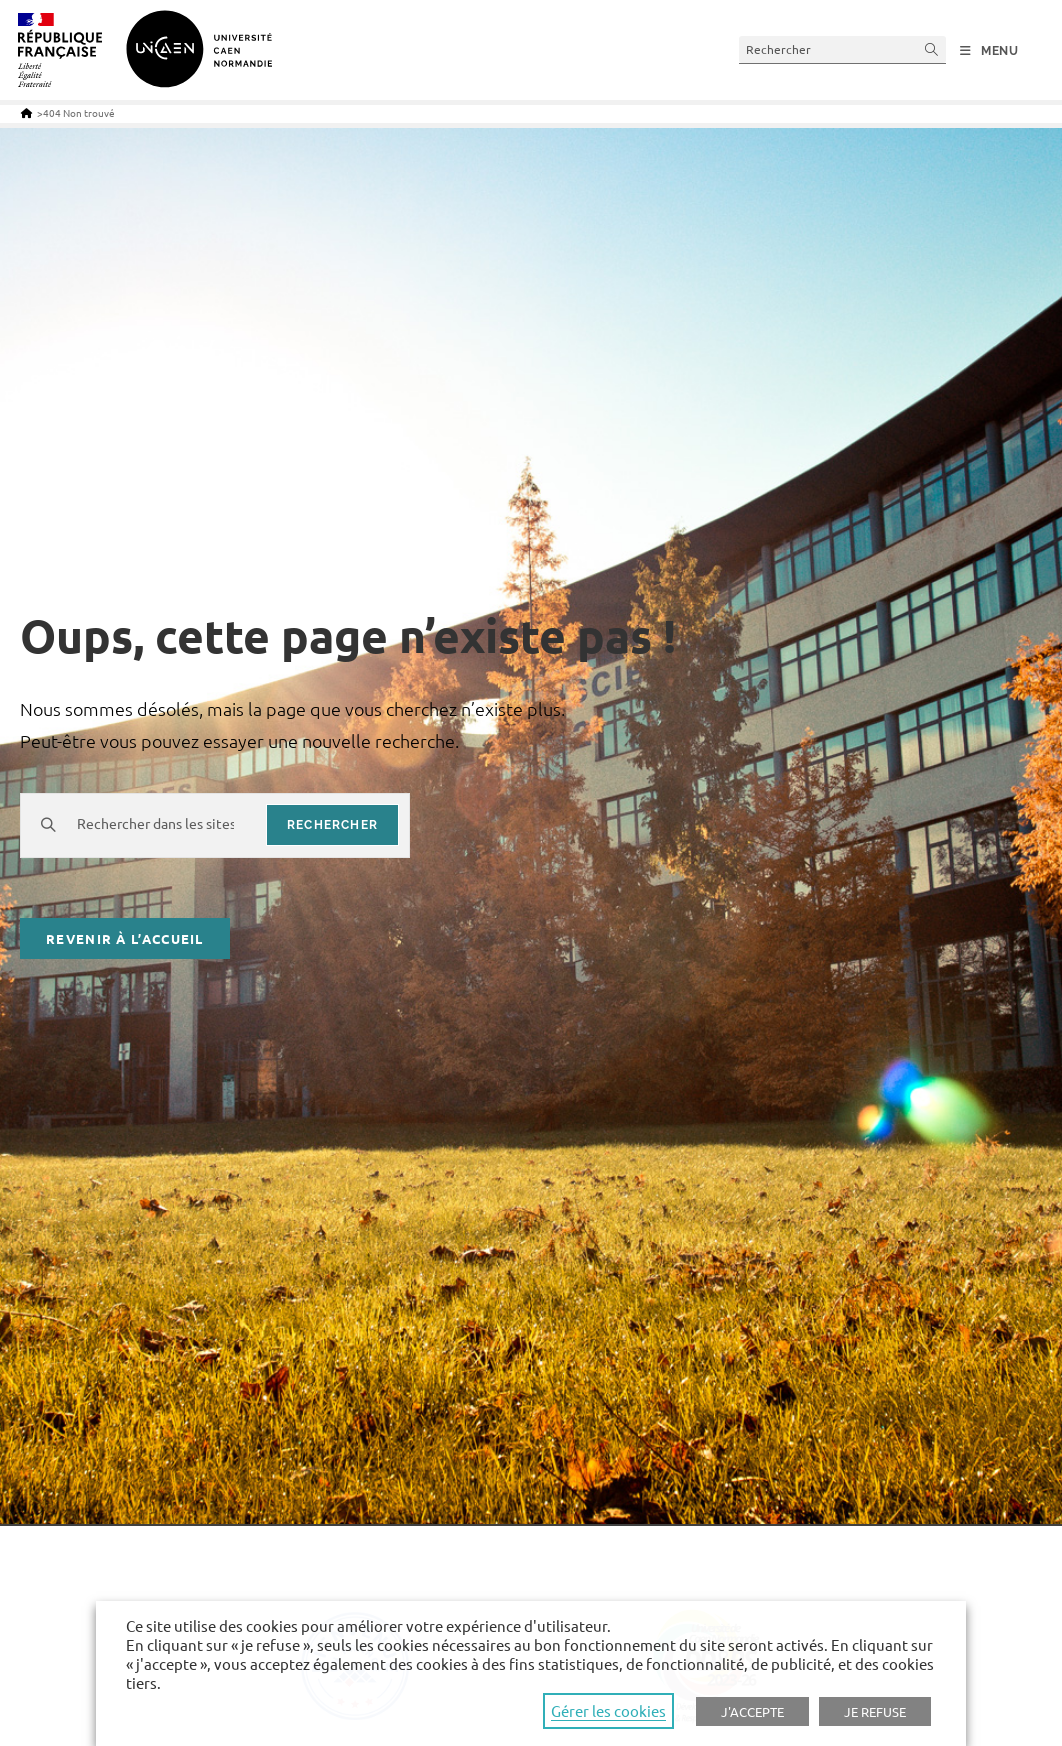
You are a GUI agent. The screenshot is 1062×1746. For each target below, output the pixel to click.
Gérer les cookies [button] (608, 1710)
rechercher (332, 825)
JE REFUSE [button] (875, 1711)
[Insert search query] (842, 49)
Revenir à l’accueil (125, 938)
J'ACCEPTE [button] (752, 1711)
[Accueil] (26, 112)
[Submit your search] (932, 49)
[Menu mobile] (989, 51)
